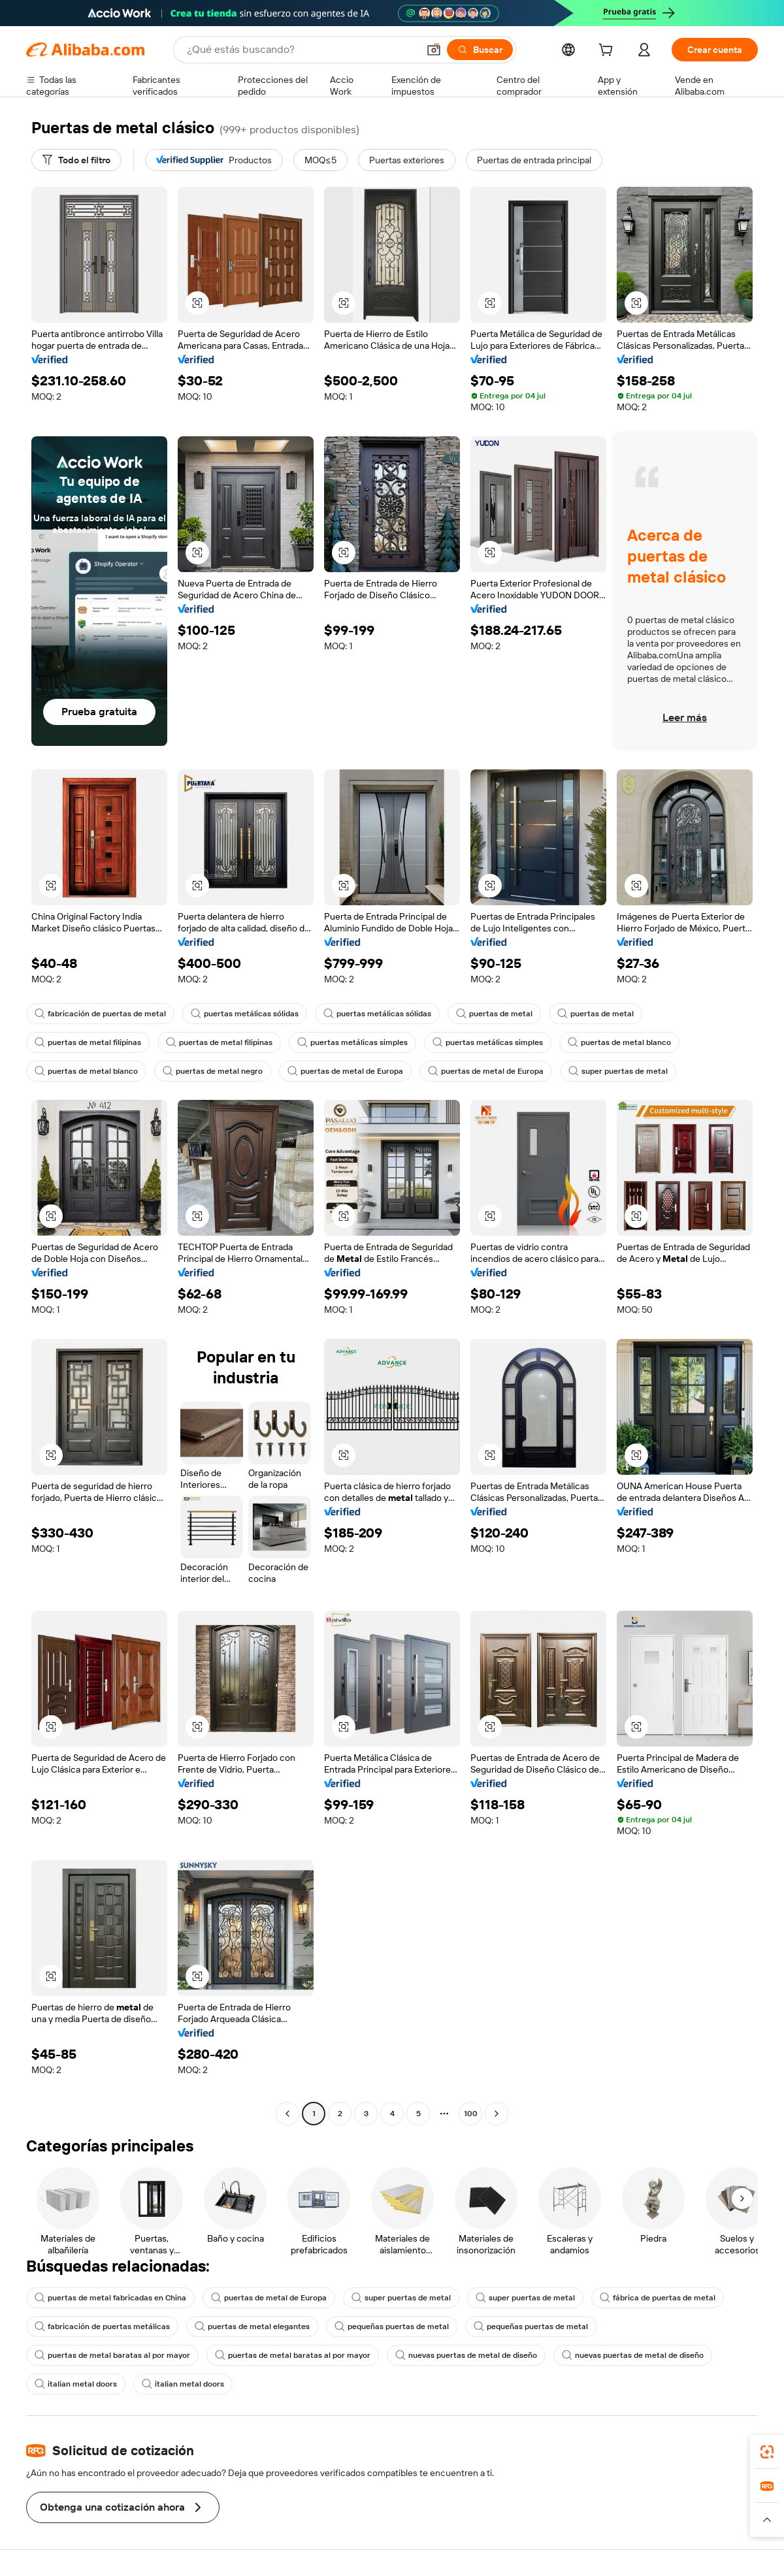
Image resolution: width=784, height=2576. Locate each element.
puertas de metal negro (213, 1071)
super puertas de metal (618, 1071)
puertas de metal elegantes (252, 2326)
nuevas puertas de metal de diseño (466, 2355)
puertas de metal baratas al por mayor (112, 2355)
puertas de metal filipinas (88, 1042)
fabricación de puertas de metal (100, 1013)
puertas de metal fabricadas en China (110, 2298)
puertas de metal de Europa (345, 1071)
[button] (434, 49)
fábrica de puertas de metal (657, 2298)
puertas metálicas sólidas (245, 1013)
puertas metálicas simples (352, 1042)
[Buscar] (480, 49)
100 (471, 2113)
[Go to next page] (496, 2113)
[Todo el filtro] (76, 160)
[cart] (608, 51)
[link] (767, 2452)
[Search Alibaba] (301, 49)
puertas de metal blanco (619, 1042)
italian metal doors (76, 2384)
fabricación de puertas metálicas (102, 2326)
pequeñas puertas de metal (392, 2326)
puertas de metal (494, 1013)
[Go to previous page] (287, 2113)
